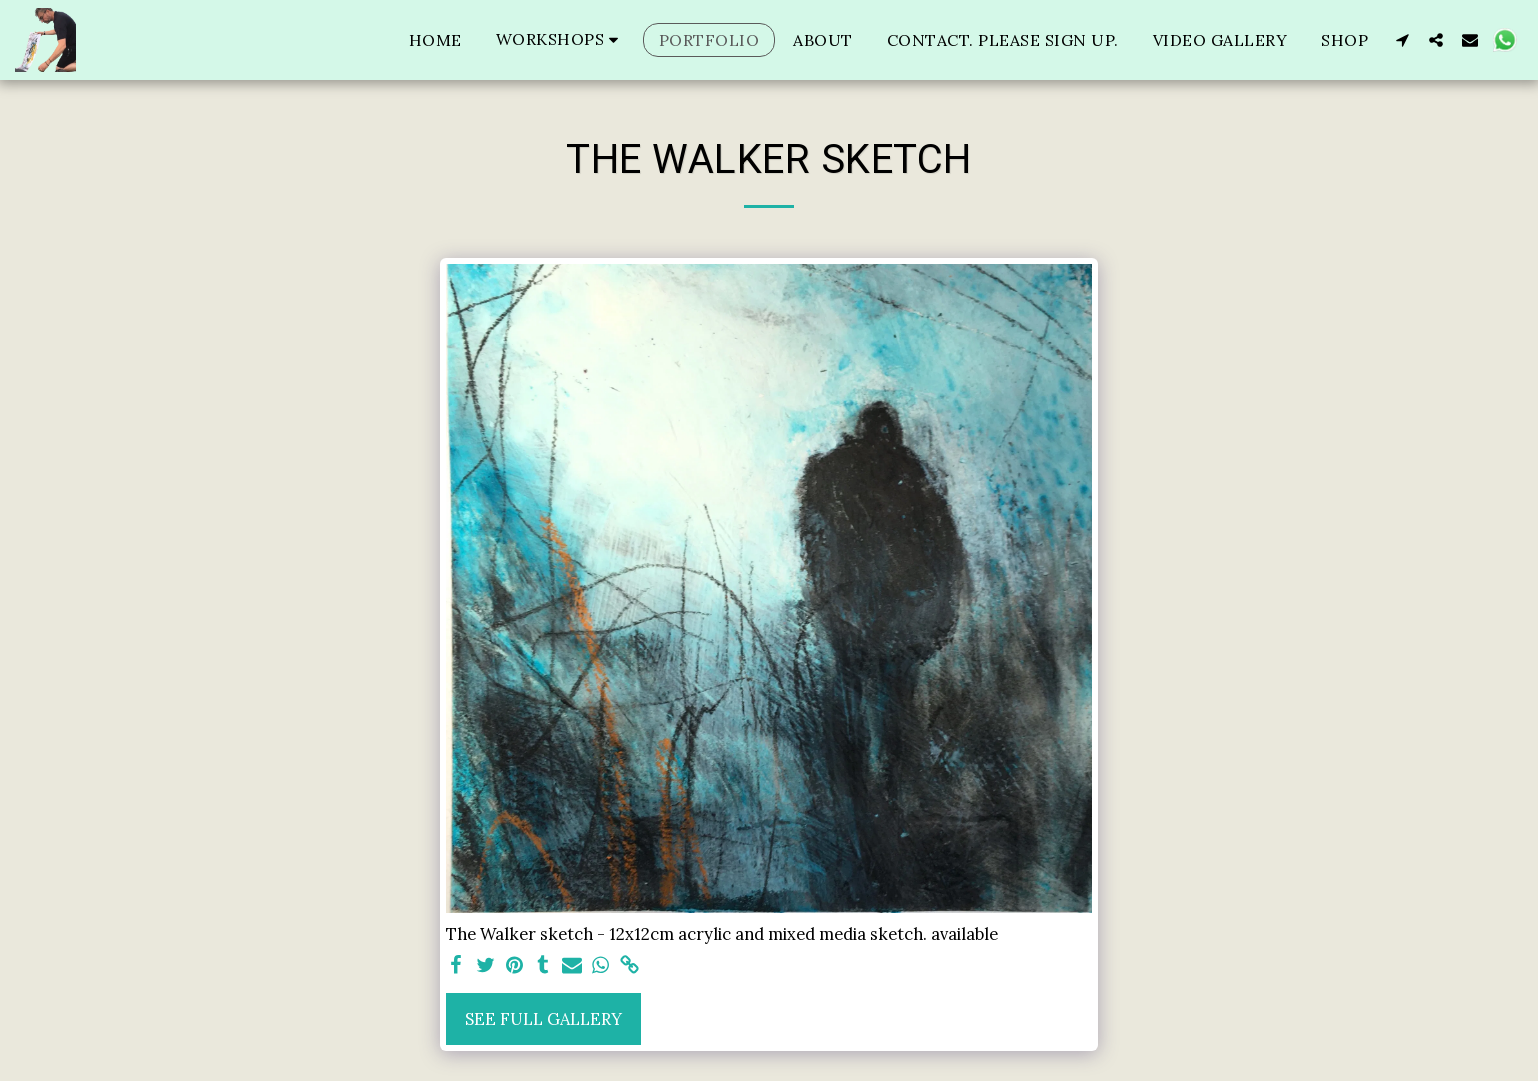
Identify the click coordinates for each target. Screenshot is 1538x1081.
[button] (560, 39)
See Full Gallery (543, 1019)
